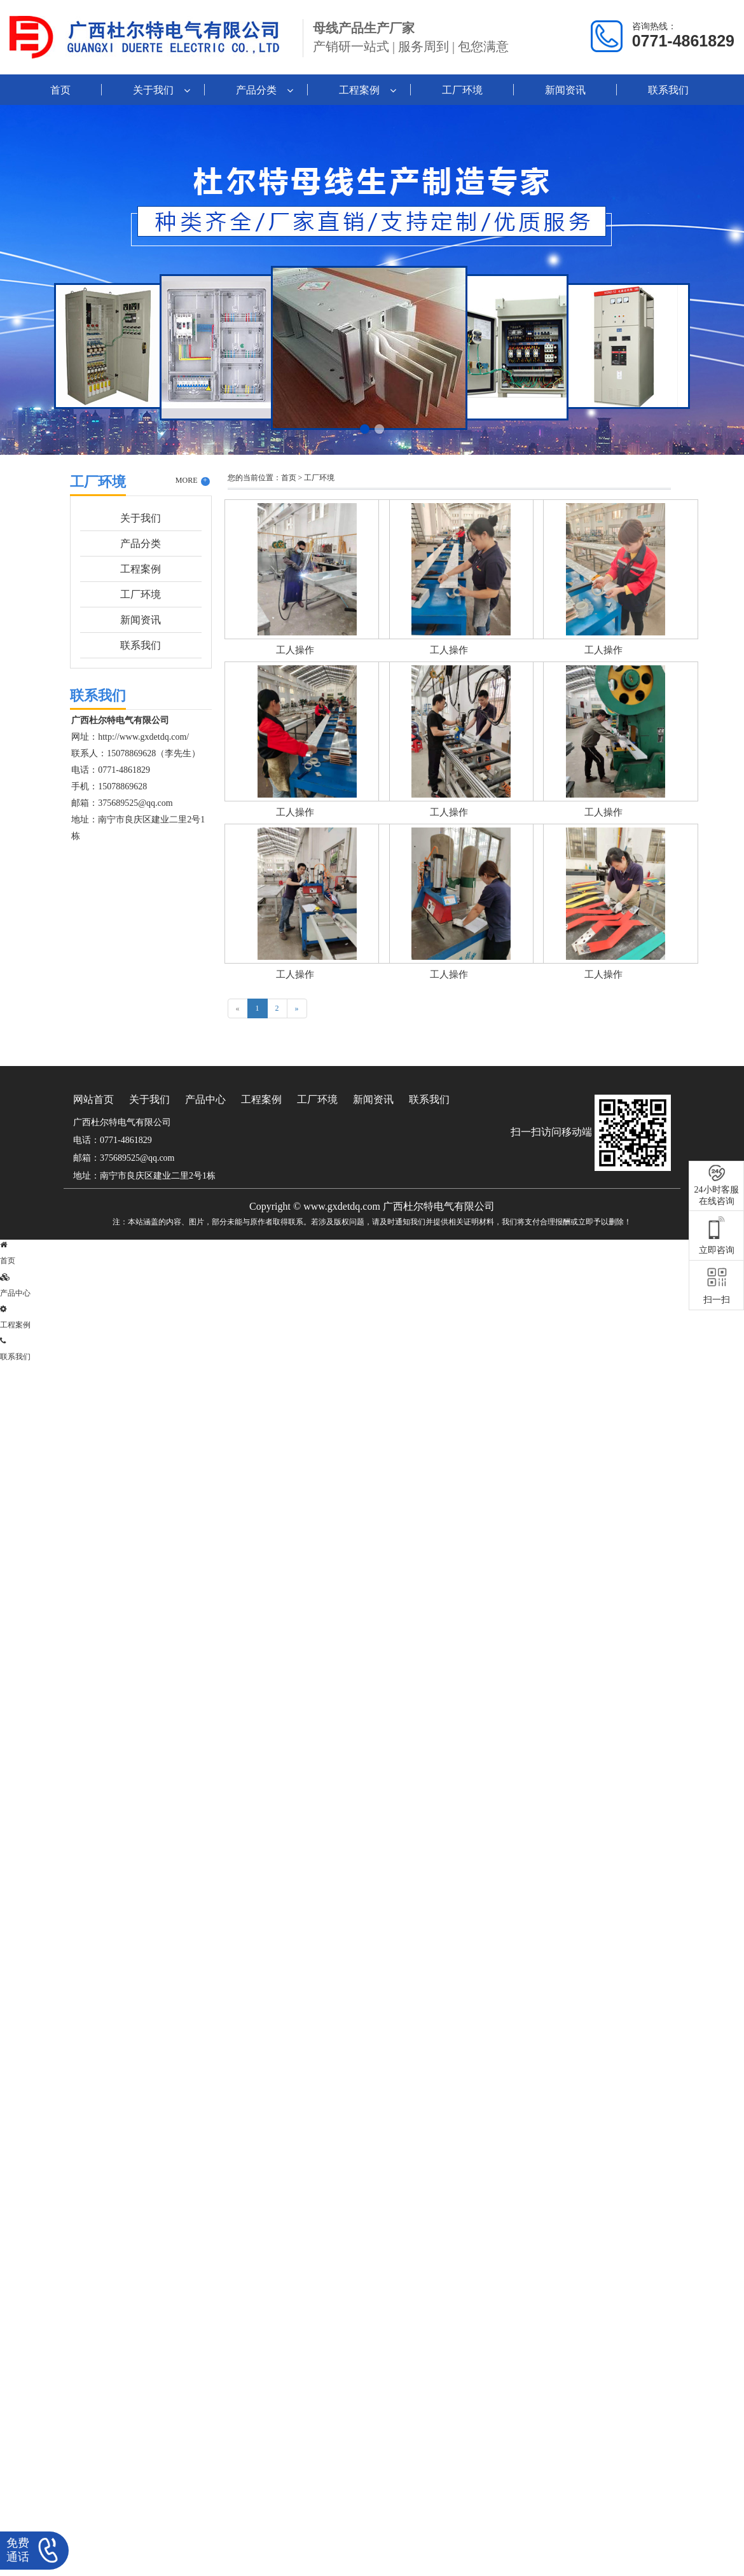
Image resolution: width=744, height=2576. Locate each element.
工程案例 (359, 90)
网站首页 (93, 1099)
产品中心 (205, 1099)
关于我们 (153, 90)
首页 (60, 90)
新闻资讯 (565, 90)
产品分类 (256, 90)
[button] (364, 429)
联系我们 (668, 90)
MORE (193, 481)
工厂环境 (462, 90)
